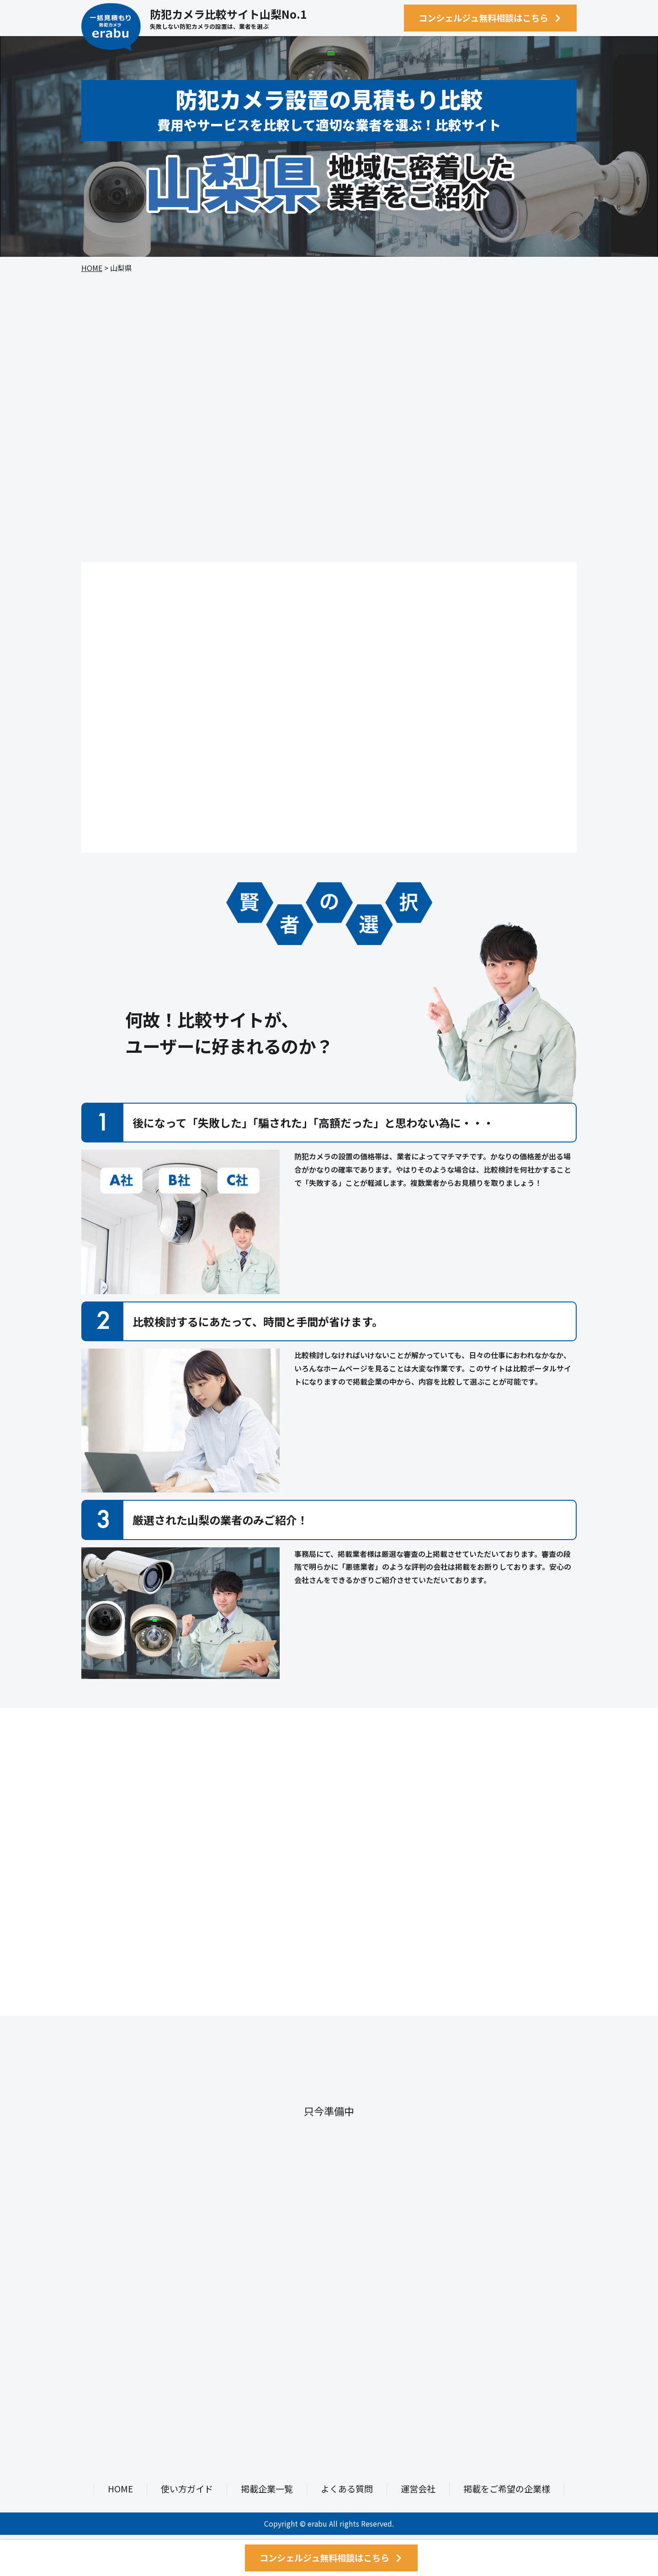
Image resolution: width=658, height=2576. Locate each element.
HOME (91, 267)
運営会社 (418, 2488)
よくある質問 (347, 2488)
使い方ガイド (187, 2488)
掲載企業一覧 (267, 2488)
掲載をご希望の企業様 (506, 2488)
